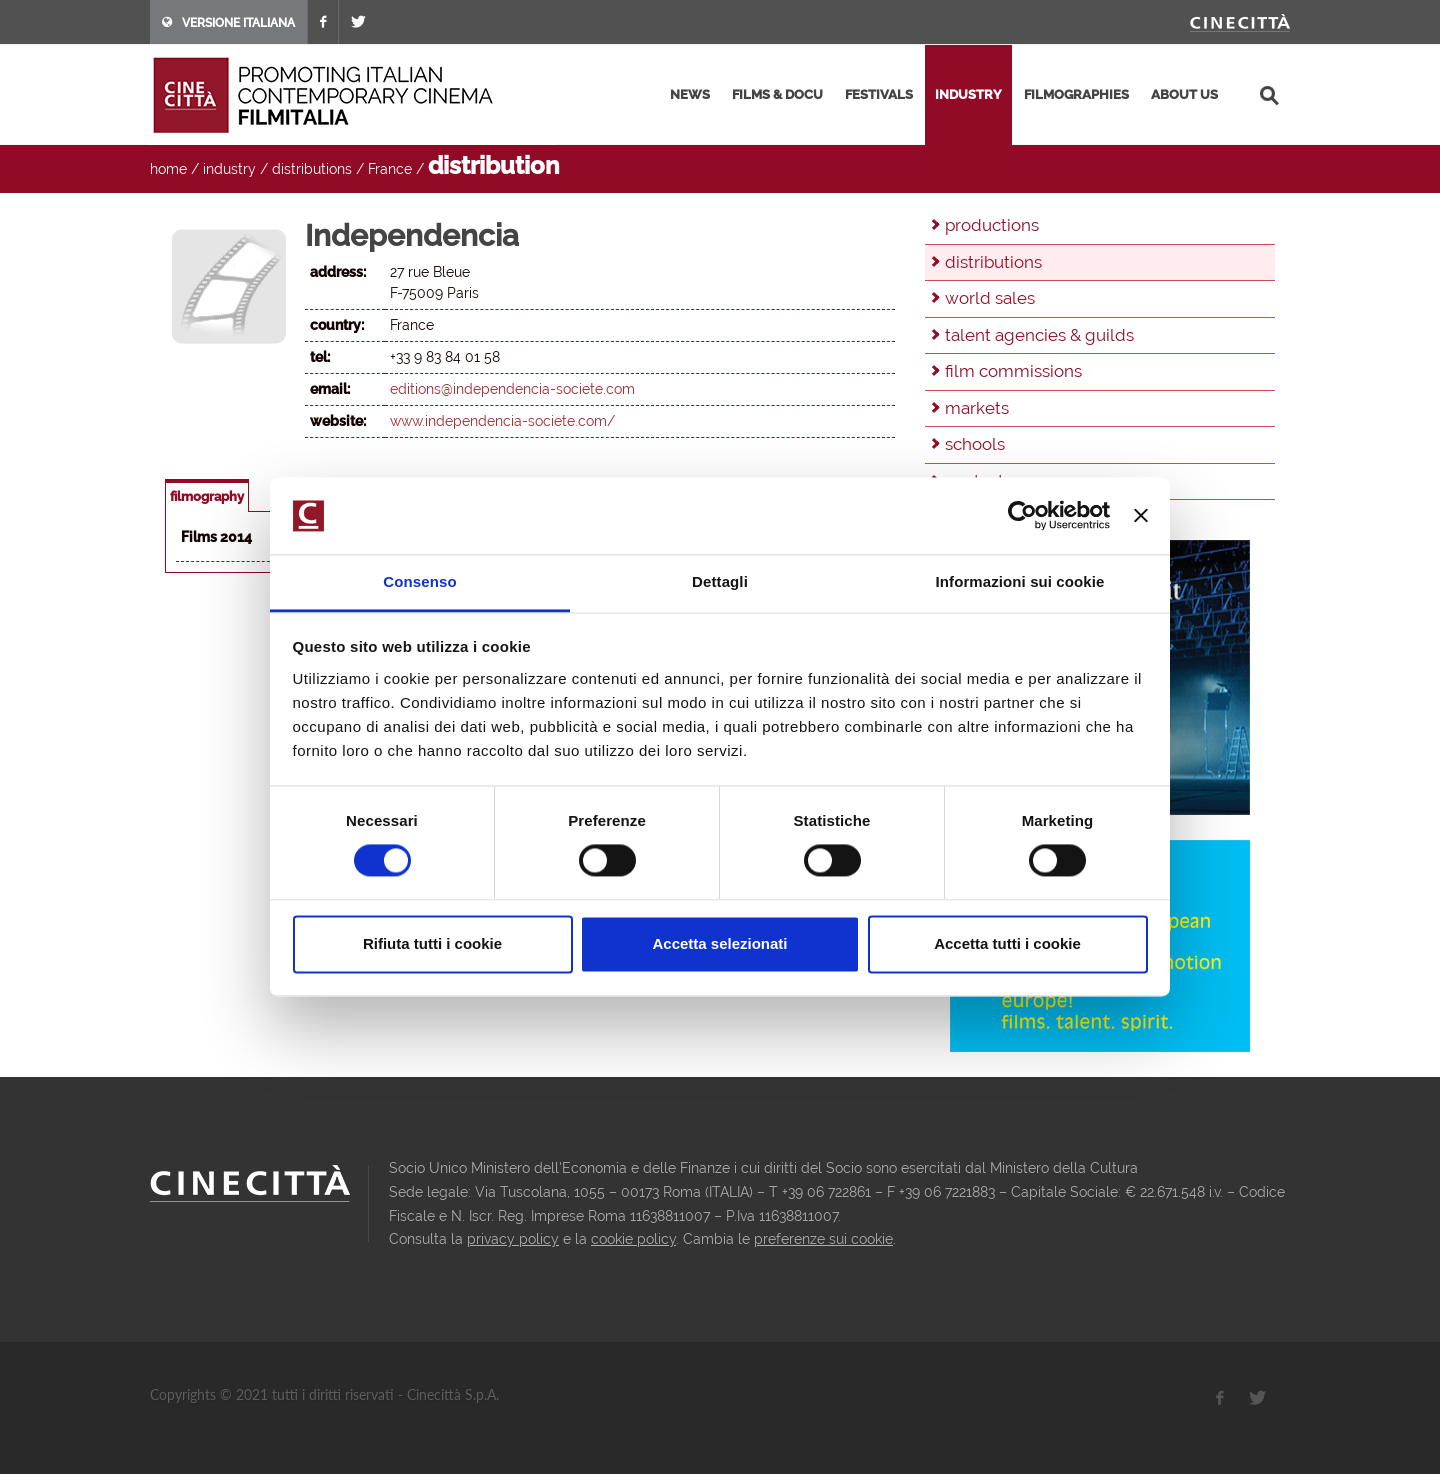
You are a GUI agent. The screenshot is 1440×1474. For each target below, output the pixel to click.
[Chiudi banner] (1141, 516)
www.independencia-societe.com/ (502, 421)
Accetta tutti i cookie (1007, 943)
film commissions (1013, 371)
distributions (312, 169)
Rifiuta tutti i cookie (432, 943)
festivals (879, 94)
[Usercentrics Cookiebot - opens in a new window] (1022, 516)
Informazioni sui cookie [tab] (1020, 581)
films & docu (777, 94)
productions (992, 225)
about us (1184, 94)
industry (968, 94)
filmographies (1076, 94)
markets (977, 408)
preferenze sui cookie (823, 1239)
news (690, 94)
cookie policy (633, 1239)
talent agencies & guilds (1039, 335)
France (390, 169)
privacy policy (513, 1239)
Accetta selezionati (719, 943)
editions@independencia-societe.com (512, 389)
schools (975, 444)
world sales (990, 298)
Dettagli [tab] (720, 581)
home (168, 169)
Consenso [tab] (419, 581)
